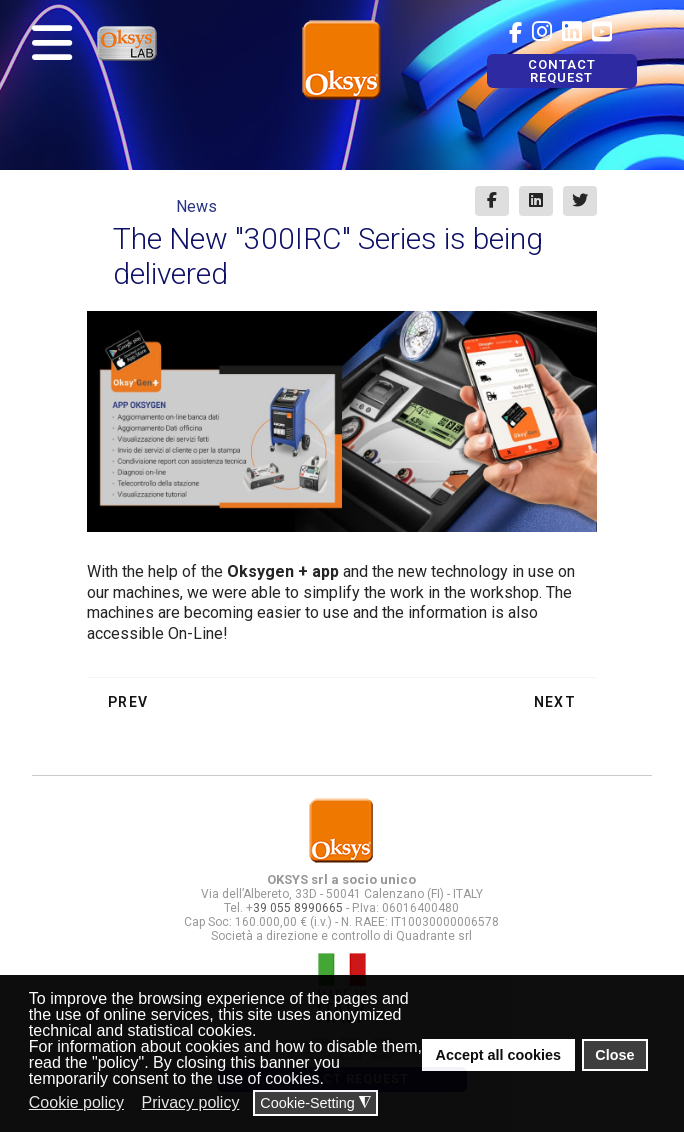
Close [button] (614, 1055)
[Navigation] (52, 43)
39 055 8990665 (298, 908)
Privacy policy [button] (191, 1102)
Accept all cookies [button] (499, 1055)
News (196, 206)
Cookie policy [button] (76, 1102)
